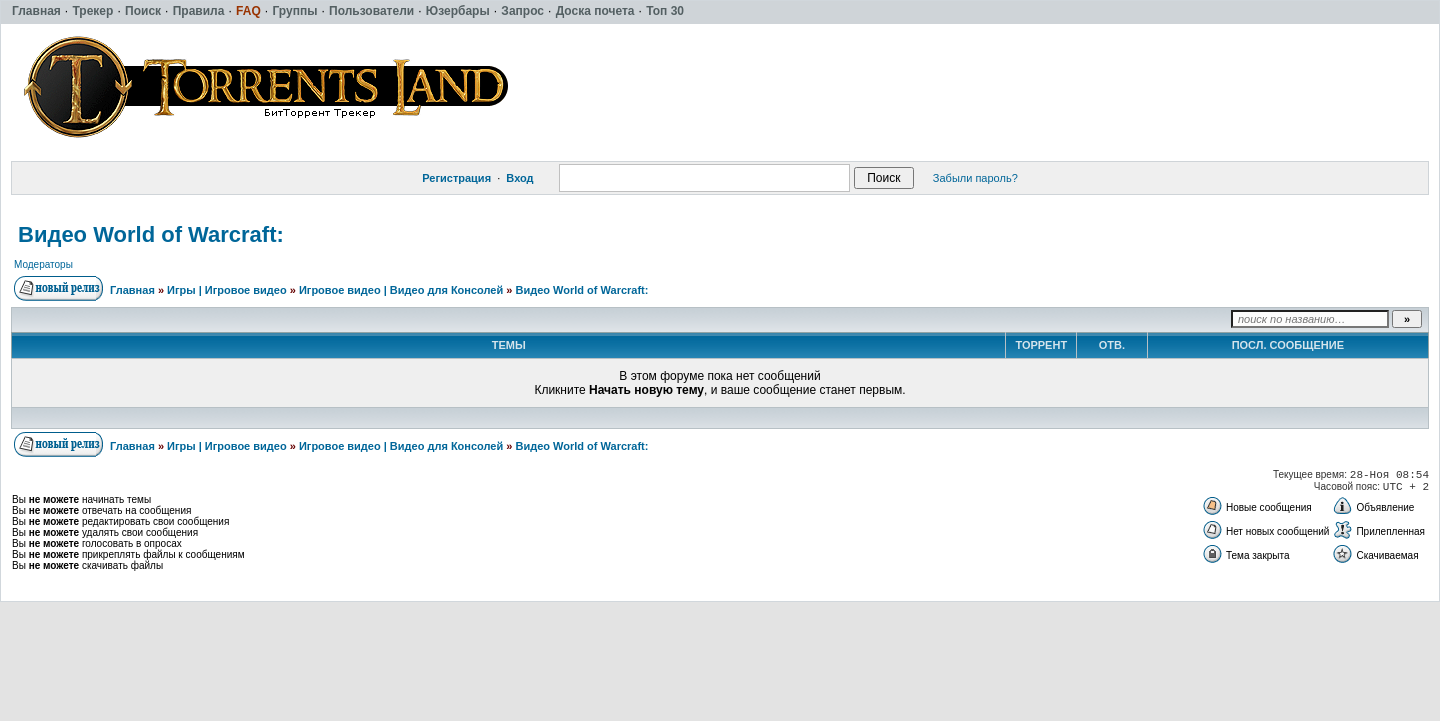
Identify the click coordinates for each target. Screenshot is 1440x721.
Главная (132, 290)
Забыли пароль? (975, 178)
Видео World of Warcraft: (151, 234)
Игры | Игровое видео (227, 290)
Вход (519, 178)
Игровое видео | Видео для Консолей (401, 290)
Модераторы (43, 264)
